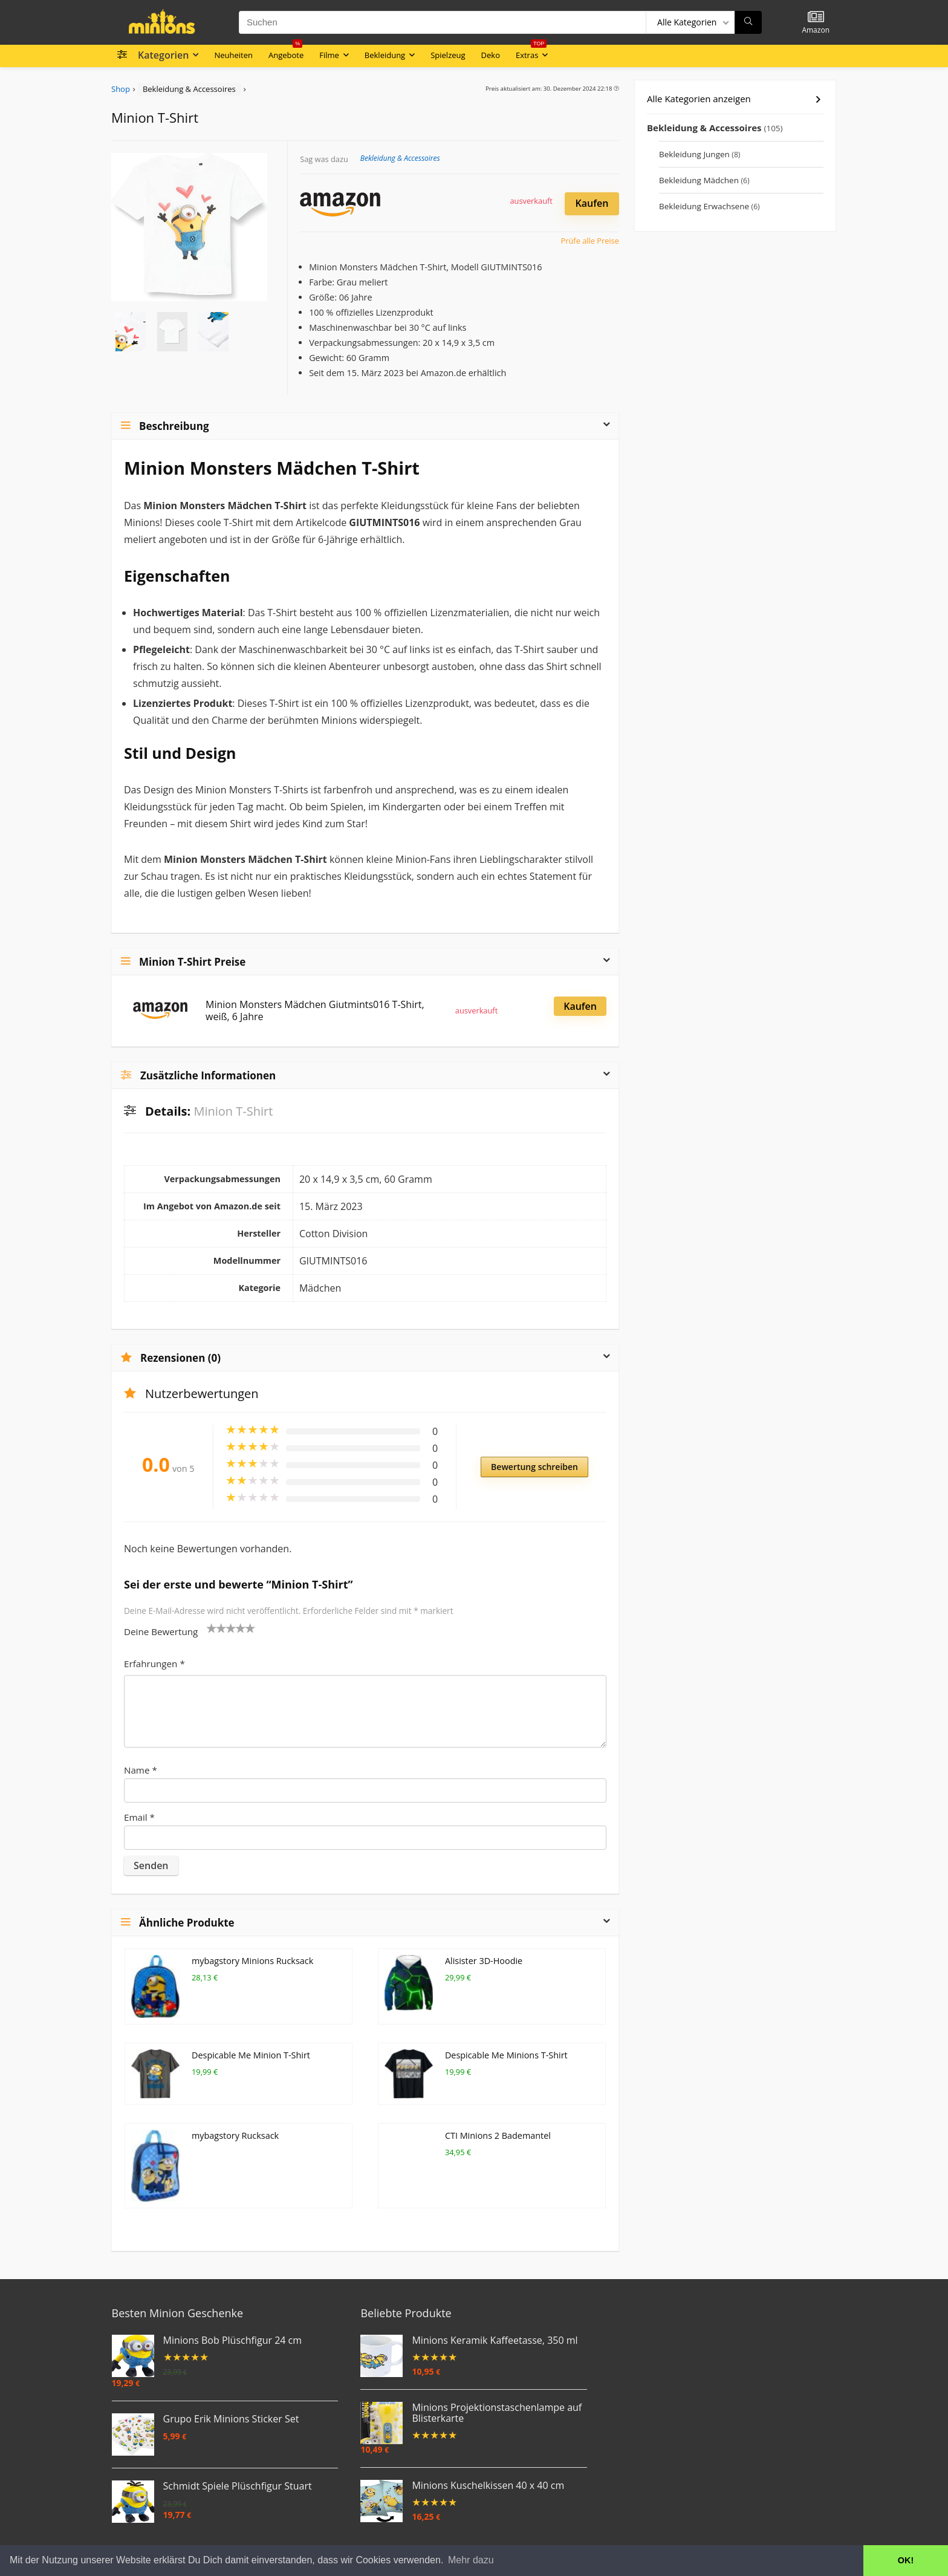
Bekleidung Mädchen (699, 180)
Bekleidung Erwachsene (704, 206)
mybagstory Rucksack (235, 2120)
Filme (329, 55)
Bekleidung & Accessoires (189, 88)
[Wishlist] (816, 17)
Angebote (286, 52)
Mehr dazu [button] (471, 2560)
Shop (120, 88)
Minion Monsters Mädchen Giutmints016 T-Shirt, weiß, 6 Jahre (315, 1010)
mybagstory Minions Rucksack (252, 1960)
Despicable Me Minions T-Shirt (506, 2040)
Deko (490, 55)
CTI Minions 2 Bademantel (498, 2120)
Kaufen (591, 203)
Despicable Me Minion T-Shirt (251, 2040)
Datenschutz (260, 2540)
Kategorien (163, 55)
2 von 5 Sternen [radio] (216, 1628)
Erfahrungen (154, 1663)
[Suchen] (748, 22)
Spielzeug (447, 55)
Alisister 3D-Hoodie (483, 1960)
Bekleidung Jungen (694, 154)
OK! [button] (906, 2560)
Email (139, 1817)
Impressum (307, 2540)
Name (140, 1770)
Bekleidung (385, 55)
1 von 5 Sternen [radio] (211, 1628)
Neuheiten (233, 55)
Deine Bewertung (161, 1631)
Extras (531, 52)
